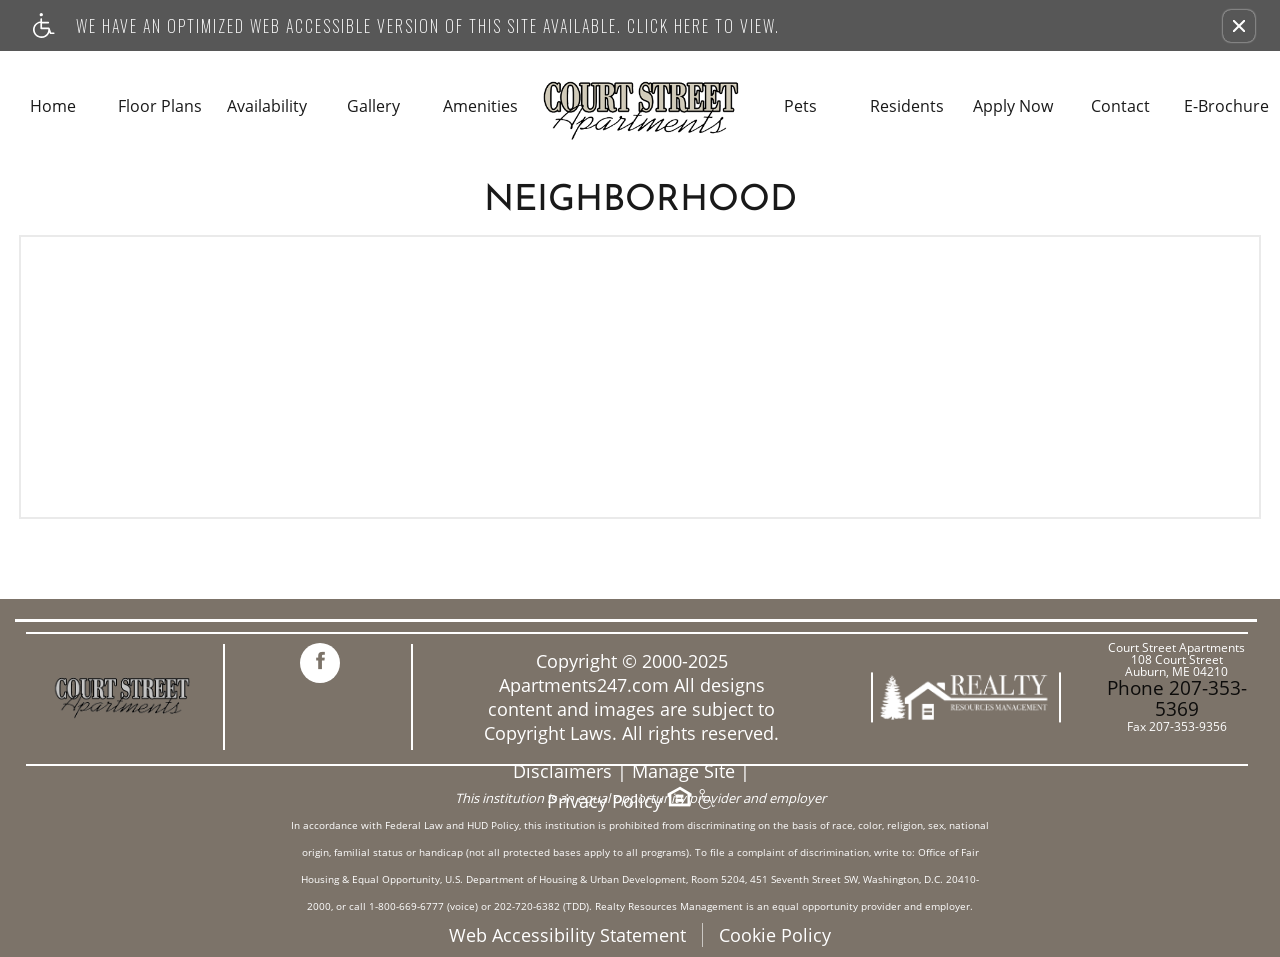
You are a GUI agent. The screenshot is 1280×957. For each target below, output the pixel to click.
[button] (1239, 26)
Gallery (373, 106)
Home (53, 106)
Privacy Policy (604, 801)
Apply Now (1013, 106)
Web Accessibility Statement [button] (567, 935)
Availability (267, 106)
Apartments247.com (584, 685)
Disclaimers (562, 771)
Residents (907, 106)
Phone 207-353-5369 (1177, 698)
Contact (1120, 106)
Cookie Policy (775, 935)
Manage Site (683, 771)
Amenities (480, 106)
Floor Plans (160, 106)
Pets (800, 106)
